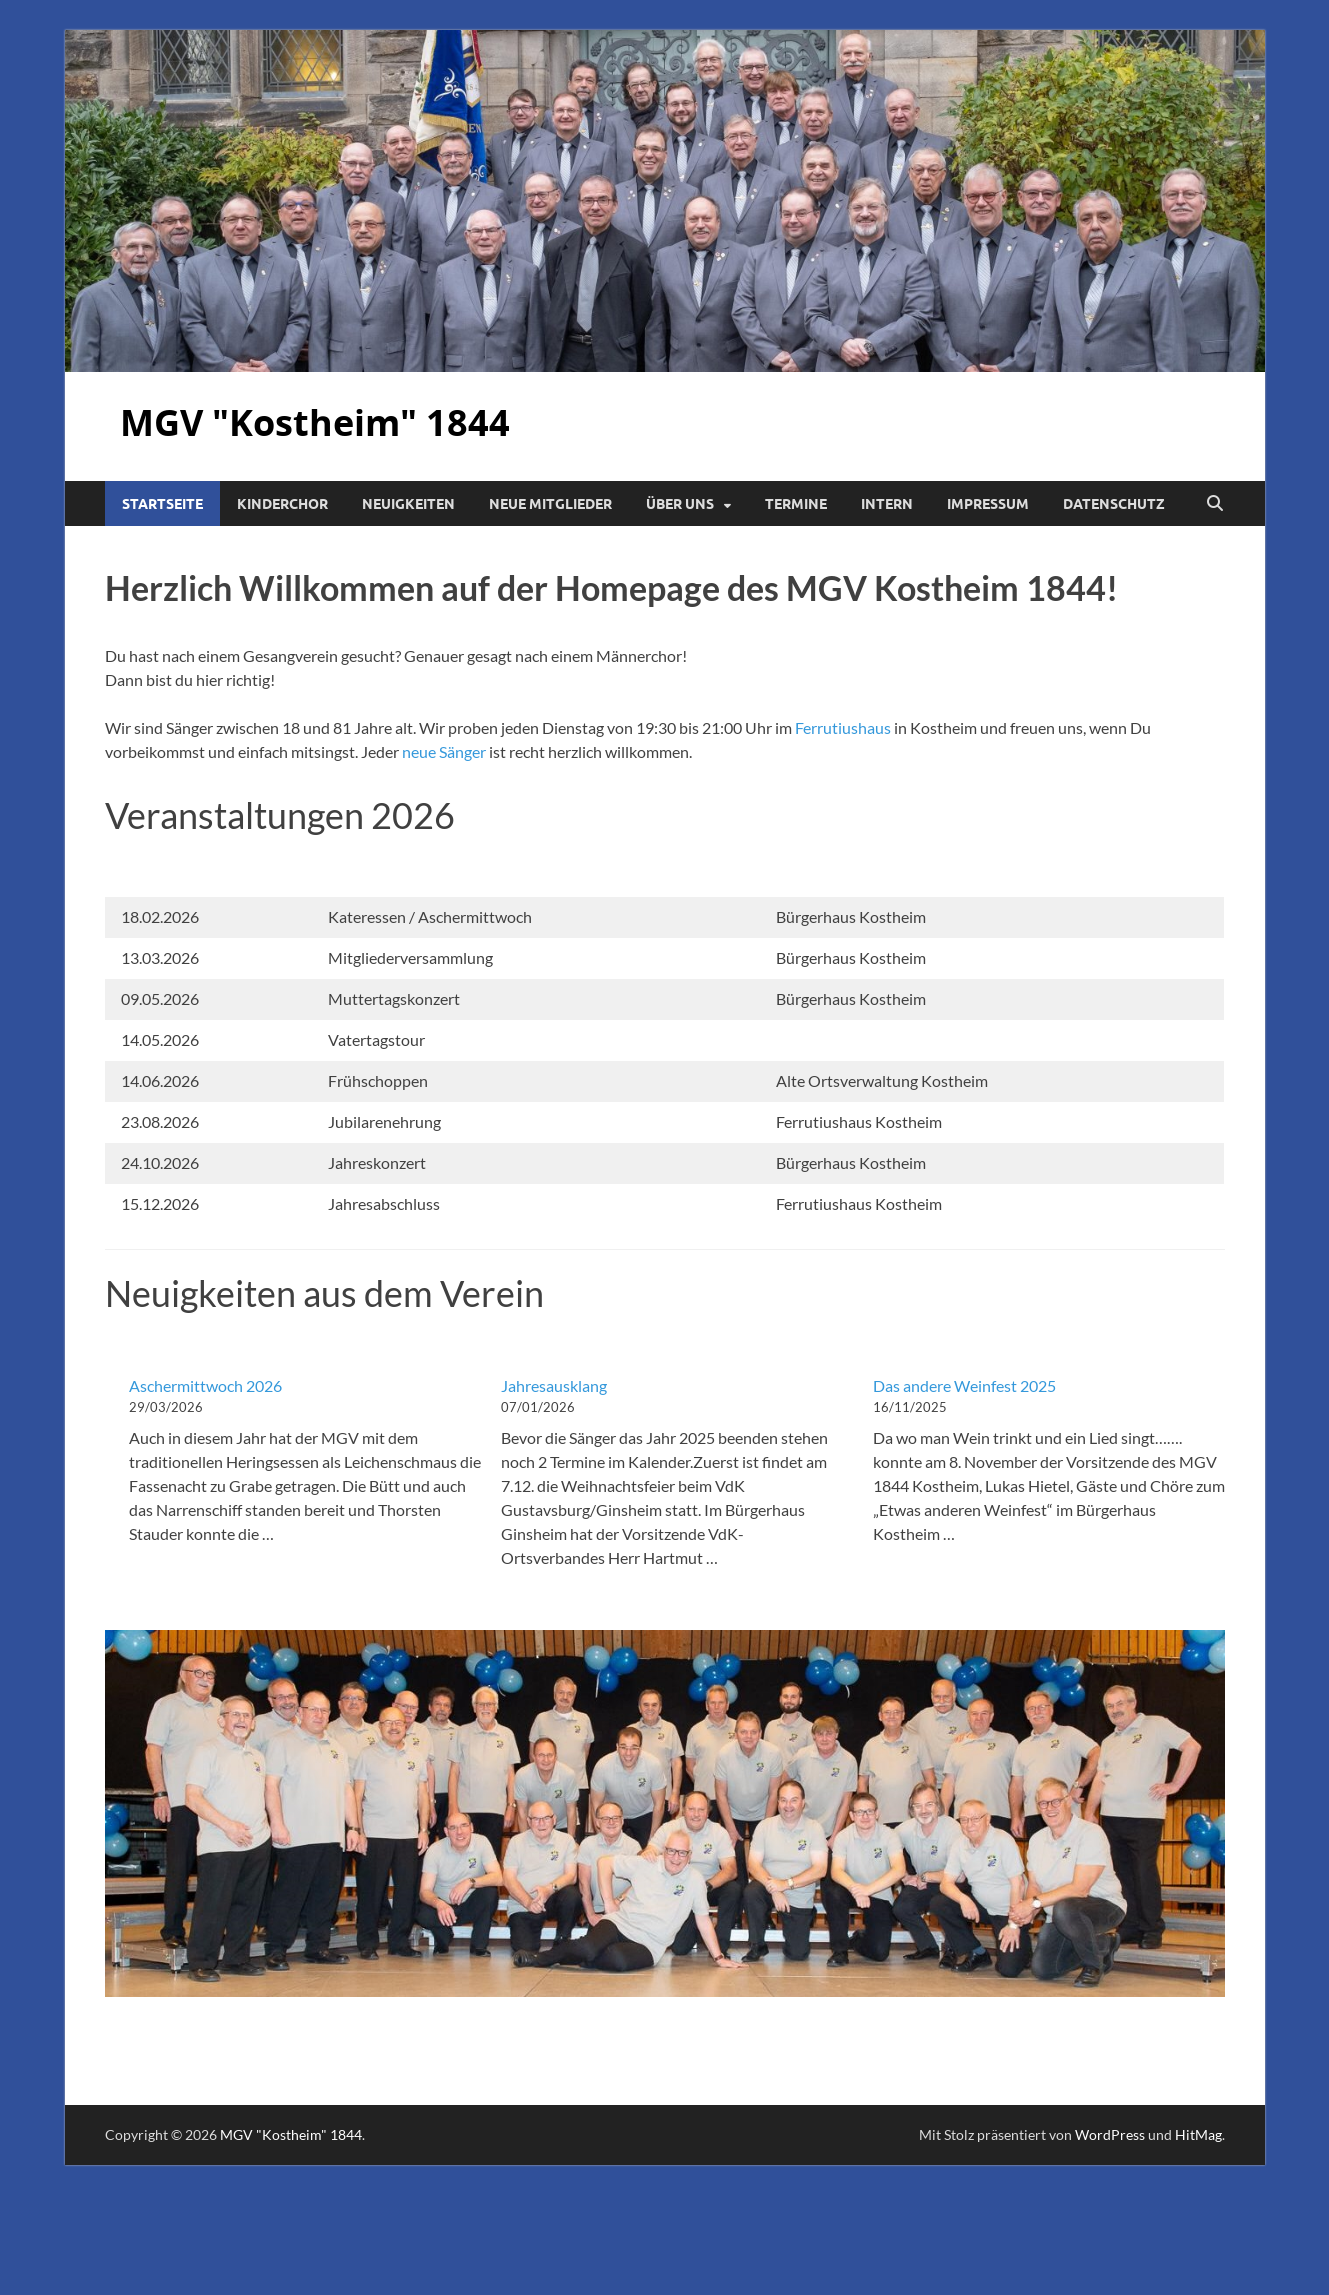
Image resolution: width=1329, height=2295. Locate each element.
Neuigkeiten (408, 504)
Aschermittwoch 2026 (205, 1385)
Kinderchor (282, 504)
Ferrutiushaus (843, 727)
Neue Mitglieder (550, 504)
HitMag (1198, 2134)
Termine (796, 504)
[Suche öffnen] (1215, 504)
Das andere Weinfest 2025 (964, 1385)
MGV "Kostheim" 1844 (315, 422)
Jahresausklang (554, 1385)
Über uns (680, 504)
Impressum (988, 504)
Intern (887, 504)
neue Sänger (442, 751)
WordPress (1110, 2134)
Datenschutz (1114, 504)
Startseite (162, 504)
